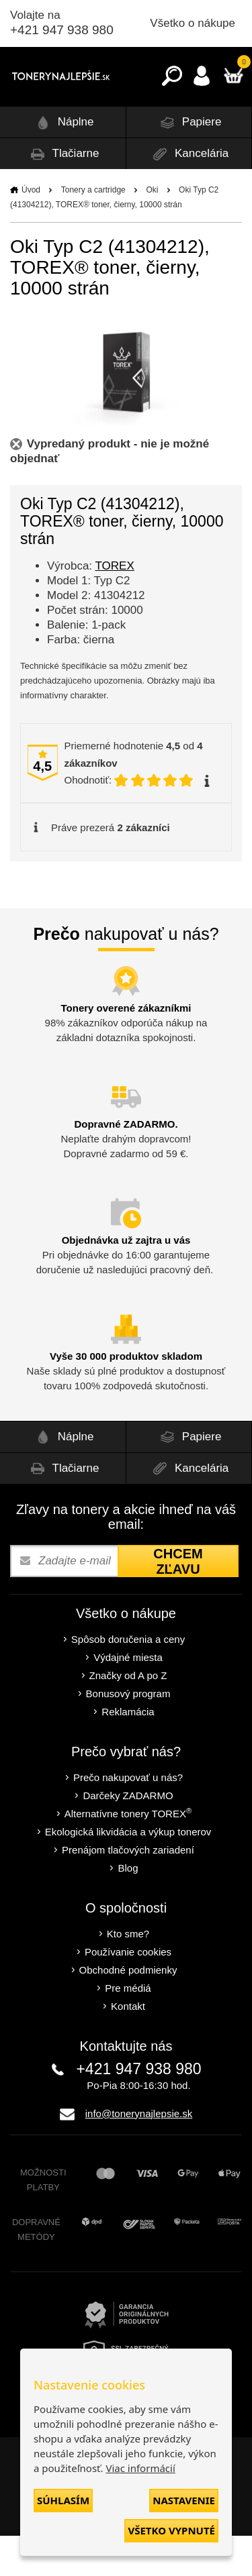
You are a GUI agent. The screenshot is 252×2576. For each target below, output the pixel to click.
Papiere (188, 163)
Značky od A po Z (128, 1715)
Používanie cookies (128, 1992)
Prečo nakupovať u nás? (128, 1817)
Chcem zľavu (177, 1602)
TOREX (114, 606)
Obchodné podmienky (128, 2010)
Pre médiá (128, 2028)
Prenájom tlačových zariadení (128, 1890)
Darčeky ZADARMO (128, 1835)
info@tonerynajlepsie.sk (138, 2153)
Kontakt (128, 2046)
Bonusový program (128, 1733)
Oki (152, 230)
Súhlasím (63, 2500)
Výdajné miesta (128, 1697)
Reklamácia (127, 1752)
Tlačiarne (62, 194)
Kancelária (188, 194)
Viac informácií (140, 2468)
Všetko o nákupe (192, 23)
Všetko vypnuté (171, 2530)
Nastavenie (184, 2500)
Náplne (63, 163)
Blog (128, 1908)
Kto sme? (128, 1974)
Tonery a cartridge (93, 230)
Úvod (31, 230)
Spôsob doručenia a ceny (128, 1679)
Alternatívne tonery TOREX (128, 1853)
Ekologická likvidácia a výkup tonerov (128, 1872)
